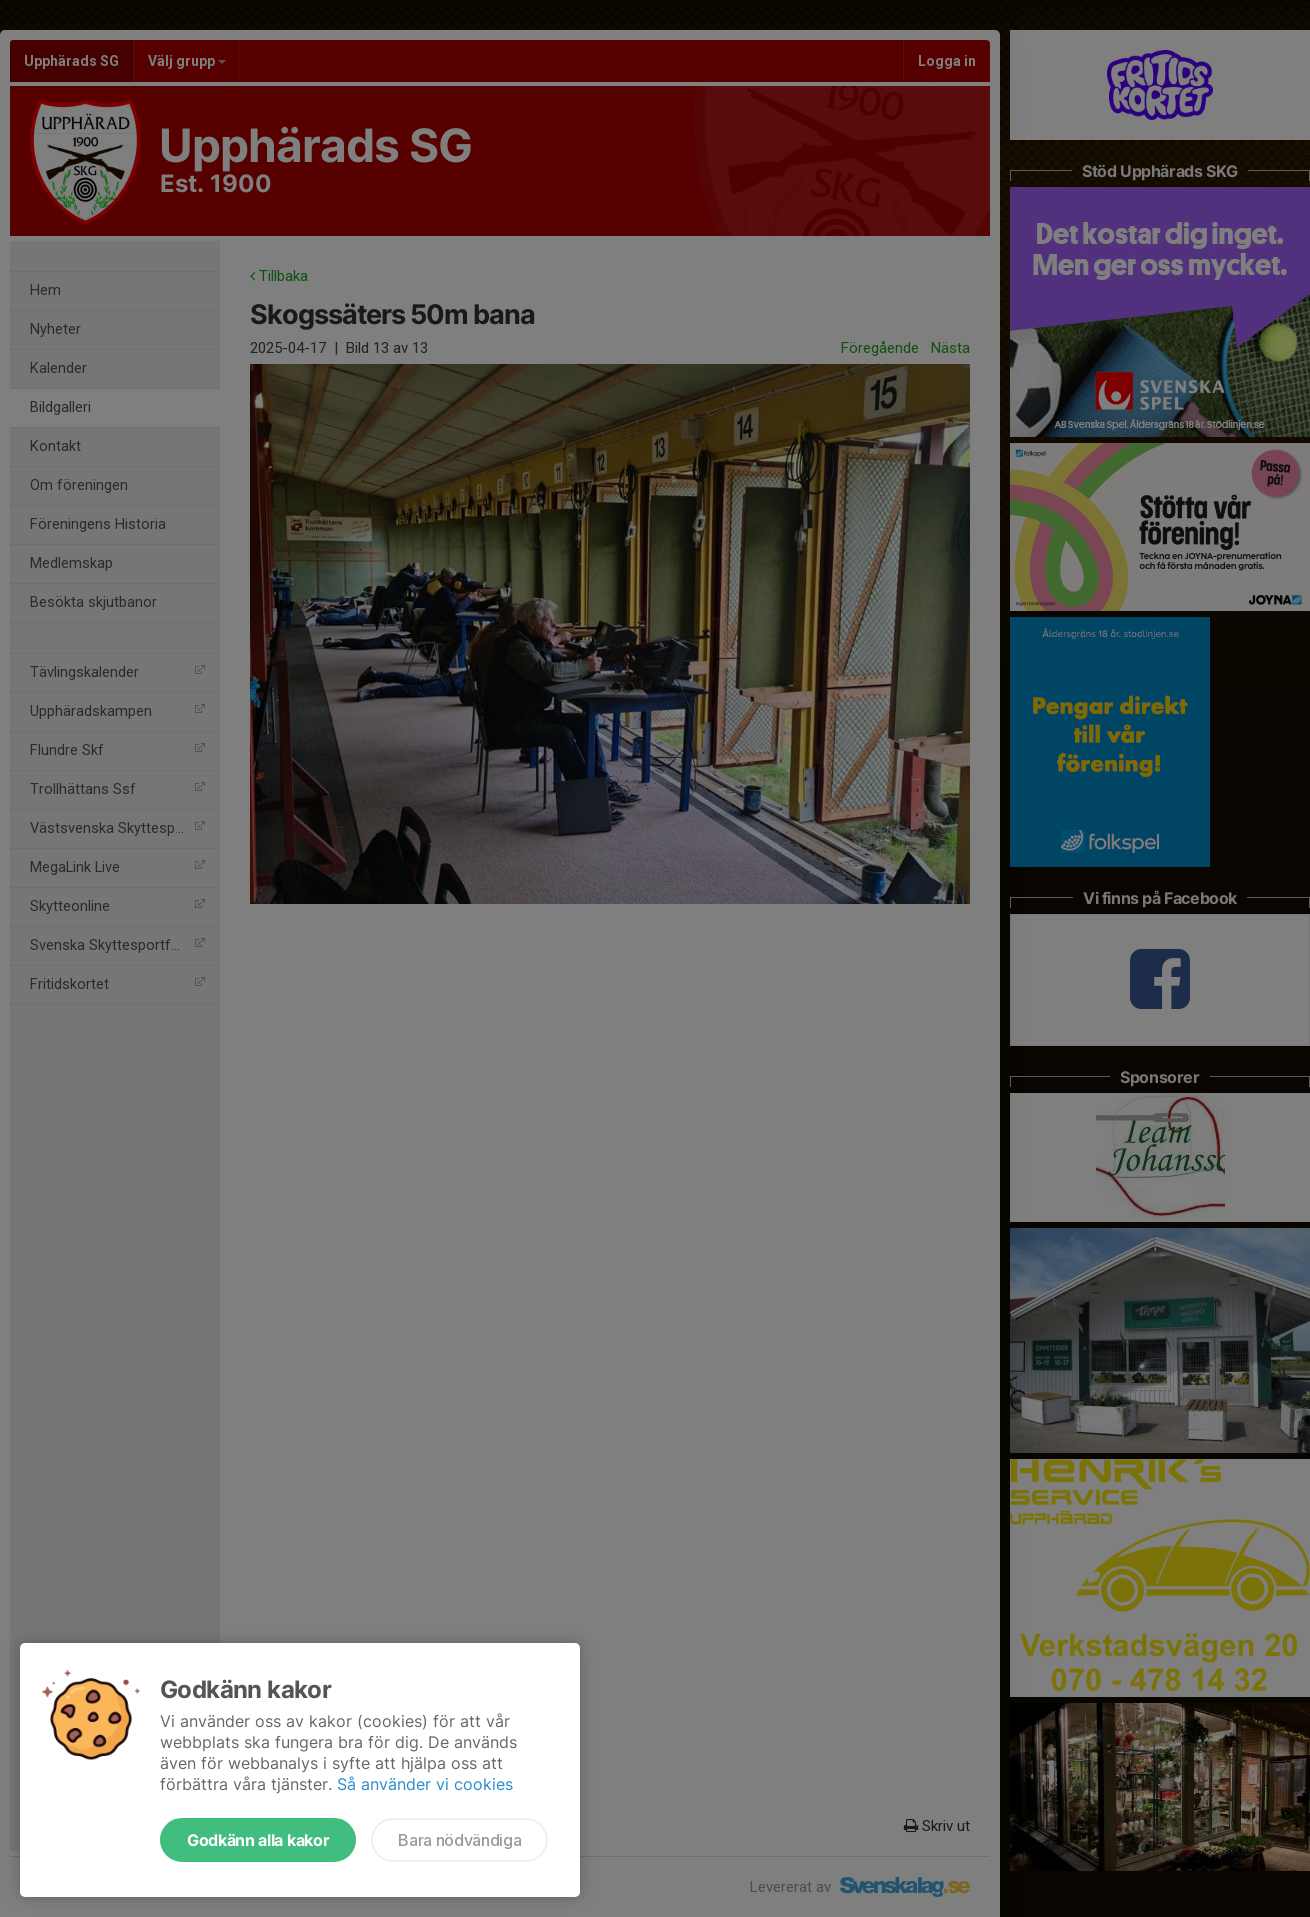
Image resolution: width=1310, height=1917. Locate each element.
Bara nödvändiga (459, 1840)
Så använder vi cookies (425, 1784)
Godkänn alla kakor (258, 1840)
